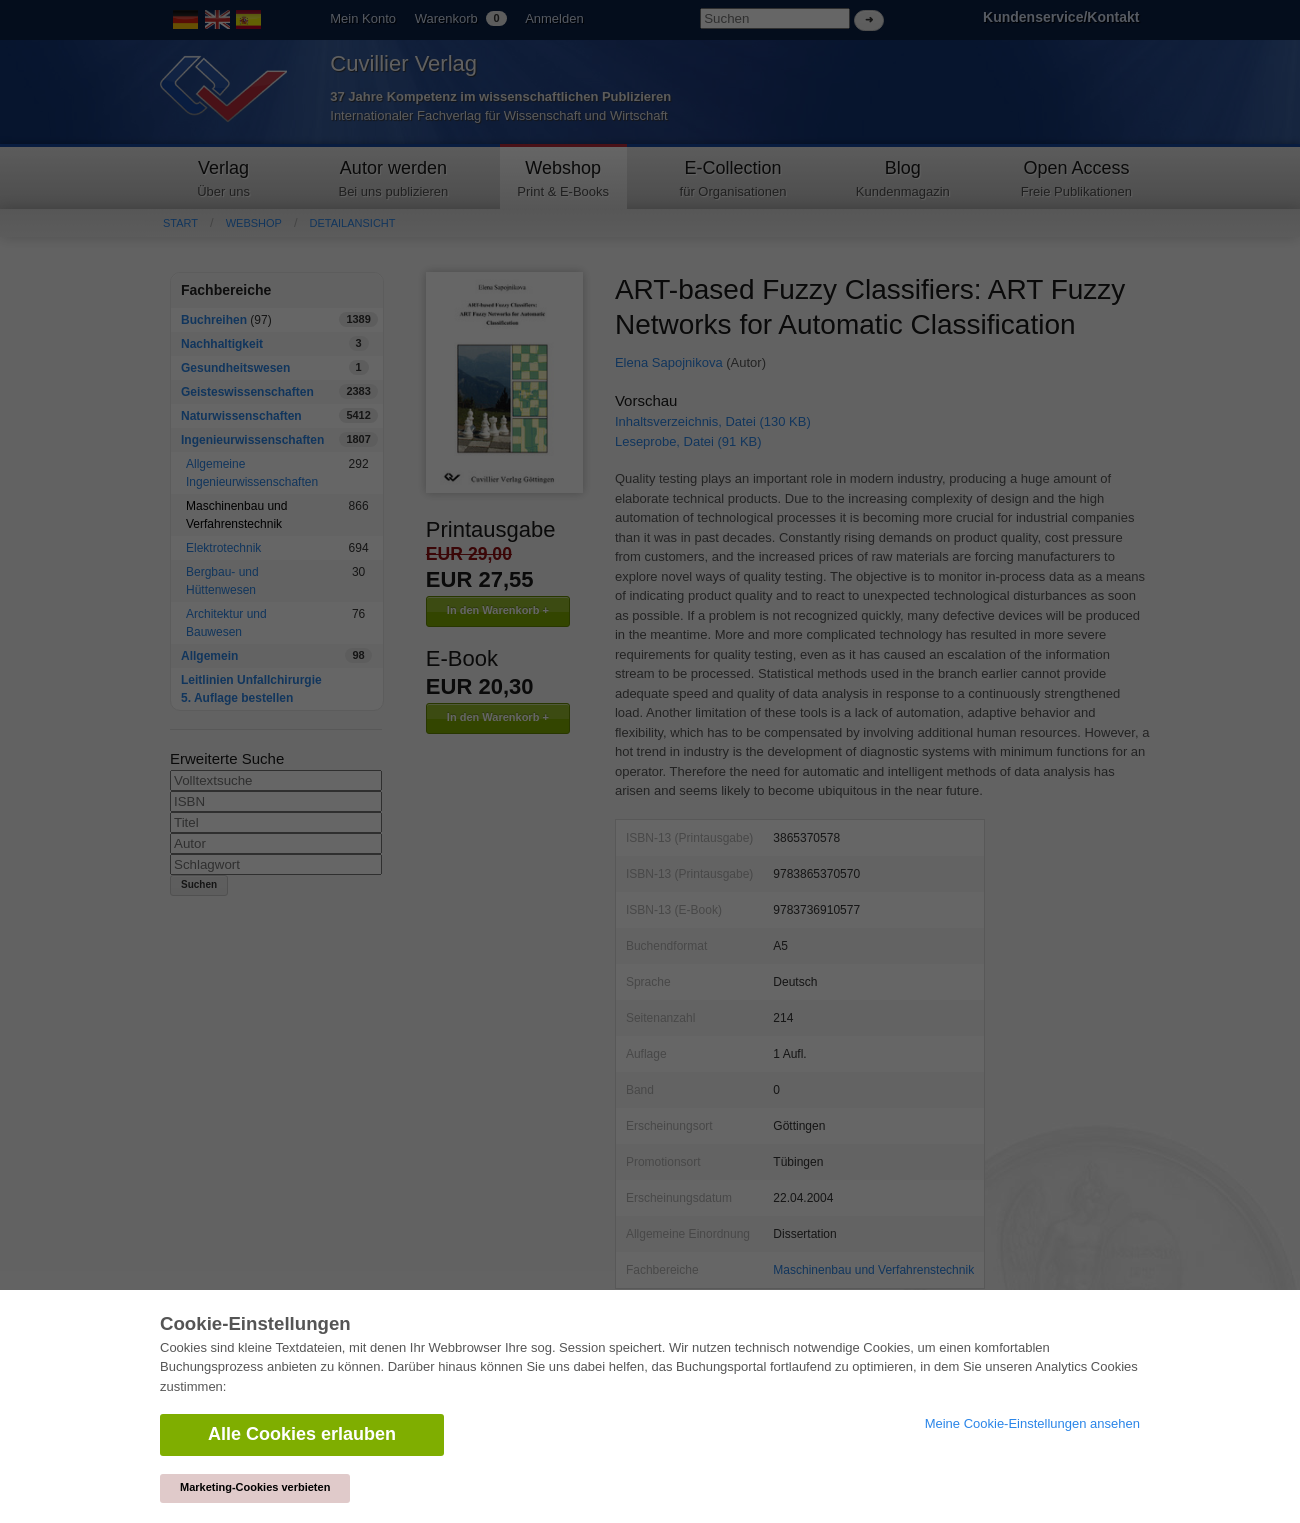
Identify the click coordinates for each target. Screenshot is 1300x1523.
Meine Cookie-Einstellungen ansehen (1032, 1423)
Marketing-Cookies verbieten (255, 1487)
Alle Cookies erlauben (302, 1434)
